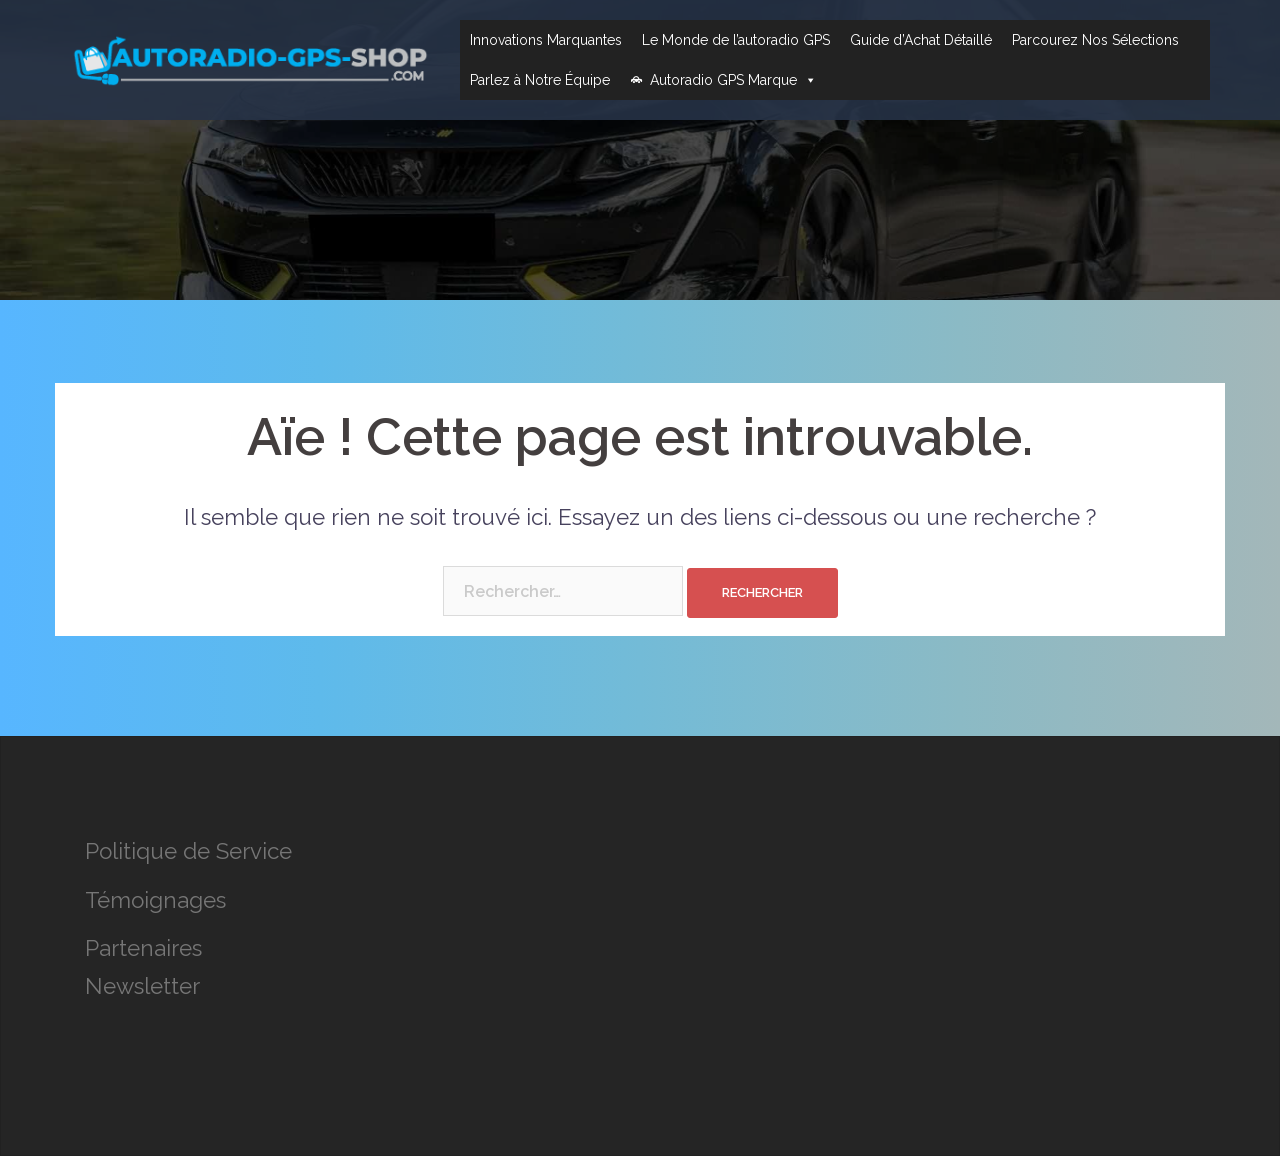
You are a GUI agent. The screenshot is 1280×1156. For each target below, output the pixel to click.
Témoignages (155, 900)
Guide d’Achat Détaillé (921, 40)
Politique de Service (188, 851)
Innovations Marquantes (546, 40)
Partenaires (143, 948)
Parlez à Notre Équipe (540, 80)
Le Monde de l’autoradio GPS (736, 40)
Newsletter (142, 986)
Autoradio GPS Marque (733, 80)
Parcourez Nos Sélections (1095, 40)
